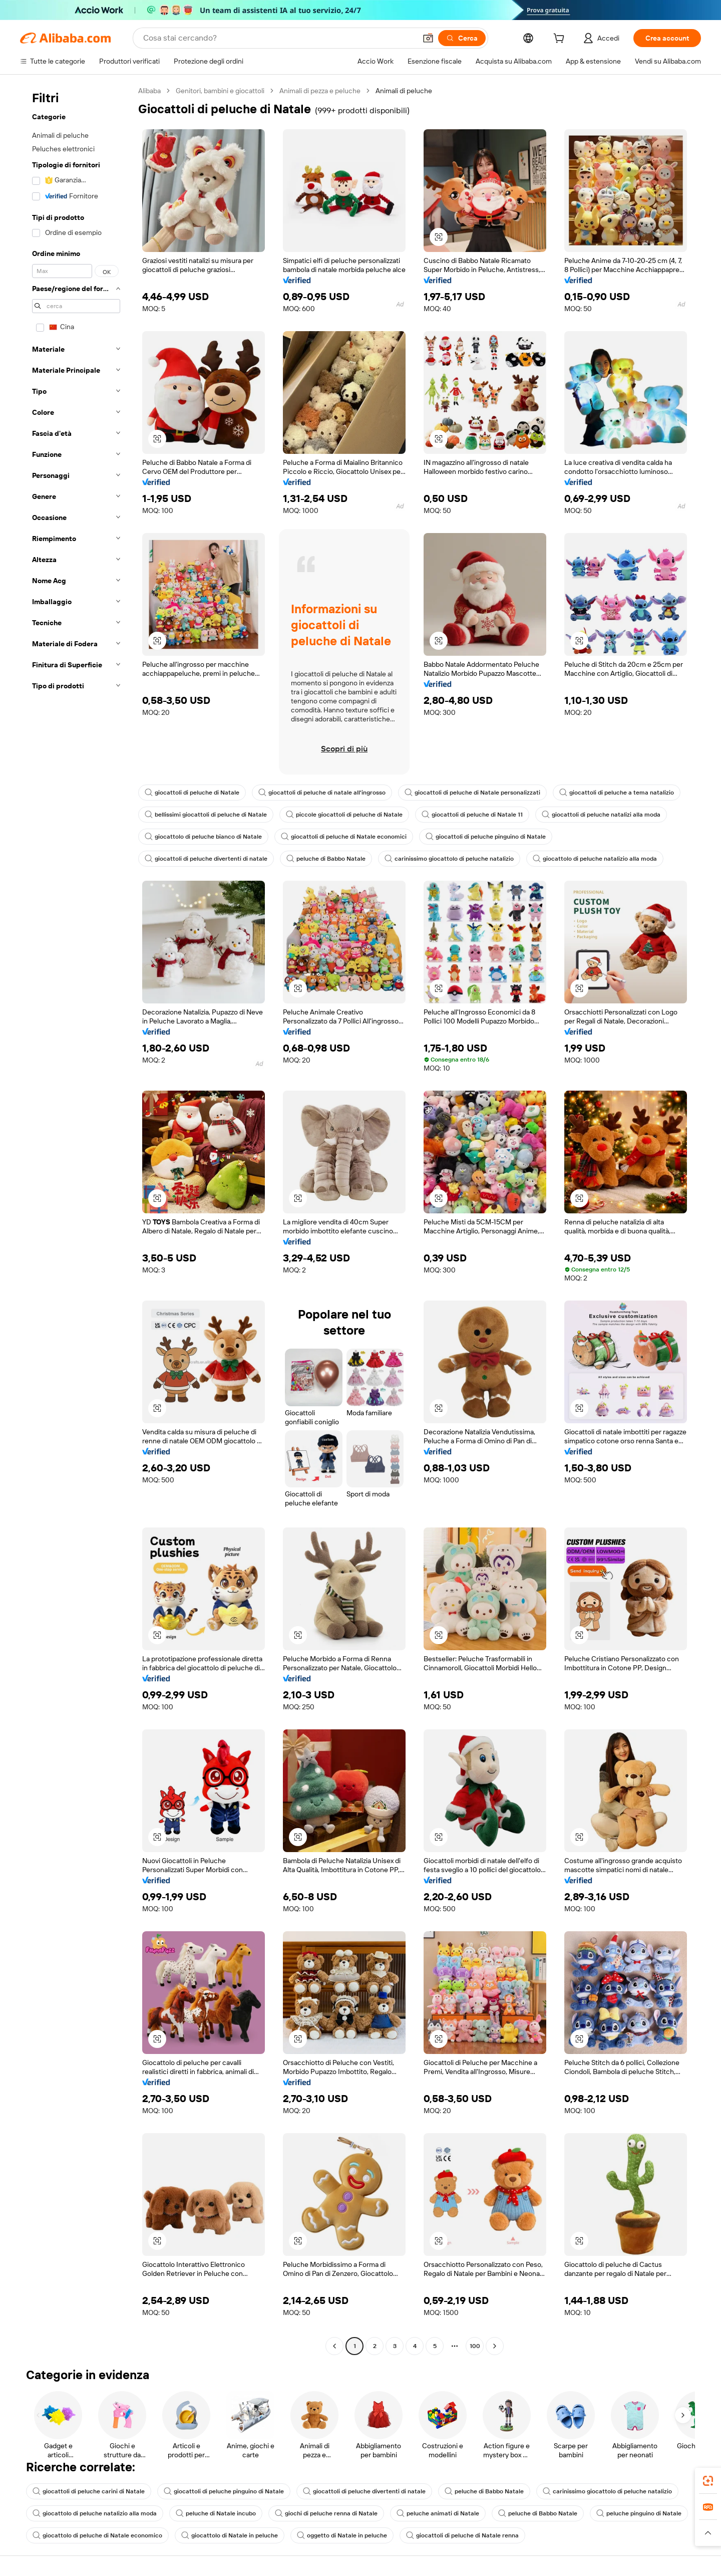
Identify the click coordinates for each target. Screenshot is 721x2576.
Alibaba (149, 91)
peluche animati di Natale (438, 2513)
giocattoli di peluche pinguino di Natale (486, 837)
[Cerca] (462, 38)
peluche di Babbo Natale (326, 859)
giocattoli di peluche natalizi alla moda (601, 815)
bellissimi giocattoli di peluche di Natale (206, 815)
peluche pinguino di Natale (638, 2513)
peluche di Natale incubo (216, 2513)
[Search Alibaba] (278, 38)
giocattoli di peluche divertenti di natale (206, 859)
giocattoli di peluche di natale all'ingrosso (322, 793)
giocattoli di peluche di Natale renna (462, 2535)
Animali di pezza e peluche (319, 91)
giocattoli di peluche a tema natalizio (616, 793)
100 (475, 2346)
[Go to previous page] (334, 2346)
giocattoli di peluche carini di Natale (89, 2491)
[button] (428, 38)
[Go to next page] (495, 2346)
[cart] (560, 40)
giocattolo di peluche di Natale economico (97, 2535)
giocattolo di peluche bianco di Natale (203, 837)
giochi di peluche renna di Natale (326, 2513)
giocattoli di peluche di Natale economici (344, 837)
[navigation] (76, 1219)
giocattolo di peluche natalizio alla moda (595, 859)
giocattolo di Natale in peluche (229, 2535)
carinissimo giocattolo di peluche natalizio (449, 859)
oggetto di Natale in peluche (342, 2535)
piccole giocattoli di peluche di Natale (344, 815)
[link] (708, 2481)
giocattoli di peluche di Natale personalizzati (472, 793)
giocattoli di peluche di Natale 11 (472, 815)
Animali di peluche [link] (404, 91)
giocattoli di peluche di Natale (192, 793)
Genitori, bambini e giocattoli (220, 91)
